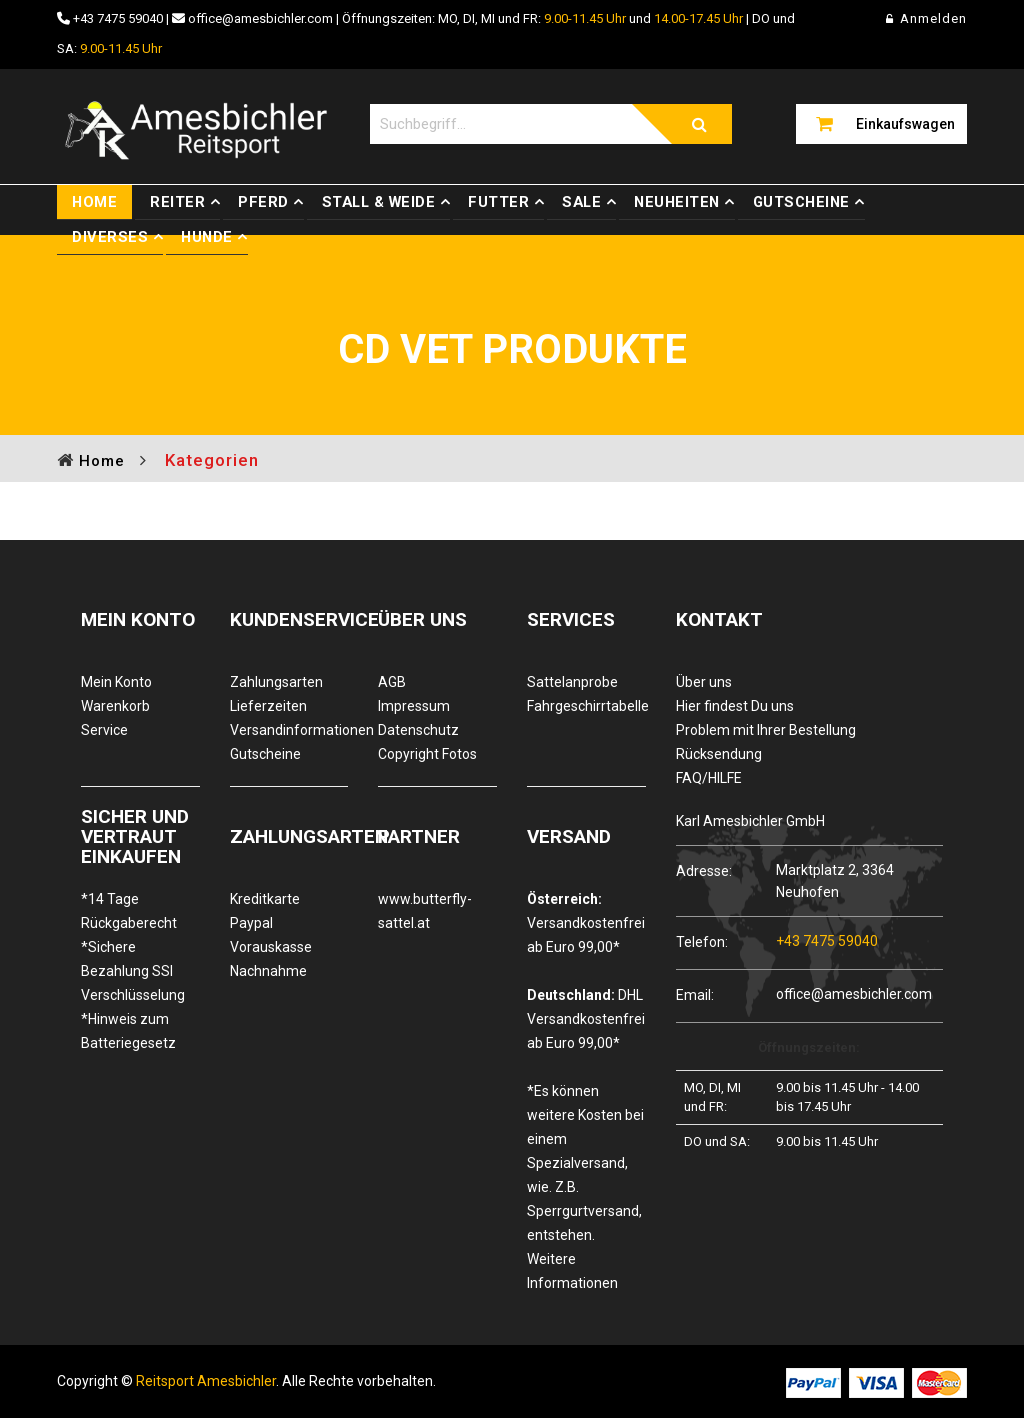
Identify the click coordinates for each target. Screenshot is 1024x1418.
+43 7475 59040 (118, 18)
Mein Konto (116, 682)
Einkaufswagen (905, 124)
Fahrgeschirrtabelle (586, 706)
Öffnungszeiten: (809, 1047)
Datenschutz (418, 730)
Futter (498, 202)
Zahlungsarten (276, 682)
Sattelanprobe (572, 682)
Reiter (177, 202)
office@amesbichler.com (260, 18)
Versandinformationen (289, 730)
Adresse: (704, 870)
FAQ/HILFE (709, 778)
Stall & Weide (379, 202)
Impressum (414, 706)
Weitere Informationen (572, 1271)
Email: (695, 994)
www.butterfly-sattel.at (425, 911)
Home (94, 202)
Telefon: (702, 941)
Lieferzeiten (268, 706)
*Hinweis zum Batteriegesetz (128, 1031)
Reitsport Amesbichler (206, 1381)
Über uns (704, 682)
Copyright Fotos (427, 754)
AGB (392, 682)
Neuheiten (677, 202)
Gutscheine (801, 202)
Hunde (207, 237)
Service (104, 730)
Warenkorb (115, 706)
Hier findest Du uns (735, 706)
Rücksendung (719, 754)
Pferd (263, 202)
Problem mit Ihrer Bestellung (766, 730)
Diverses (110, 237)
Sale (581, 202)
